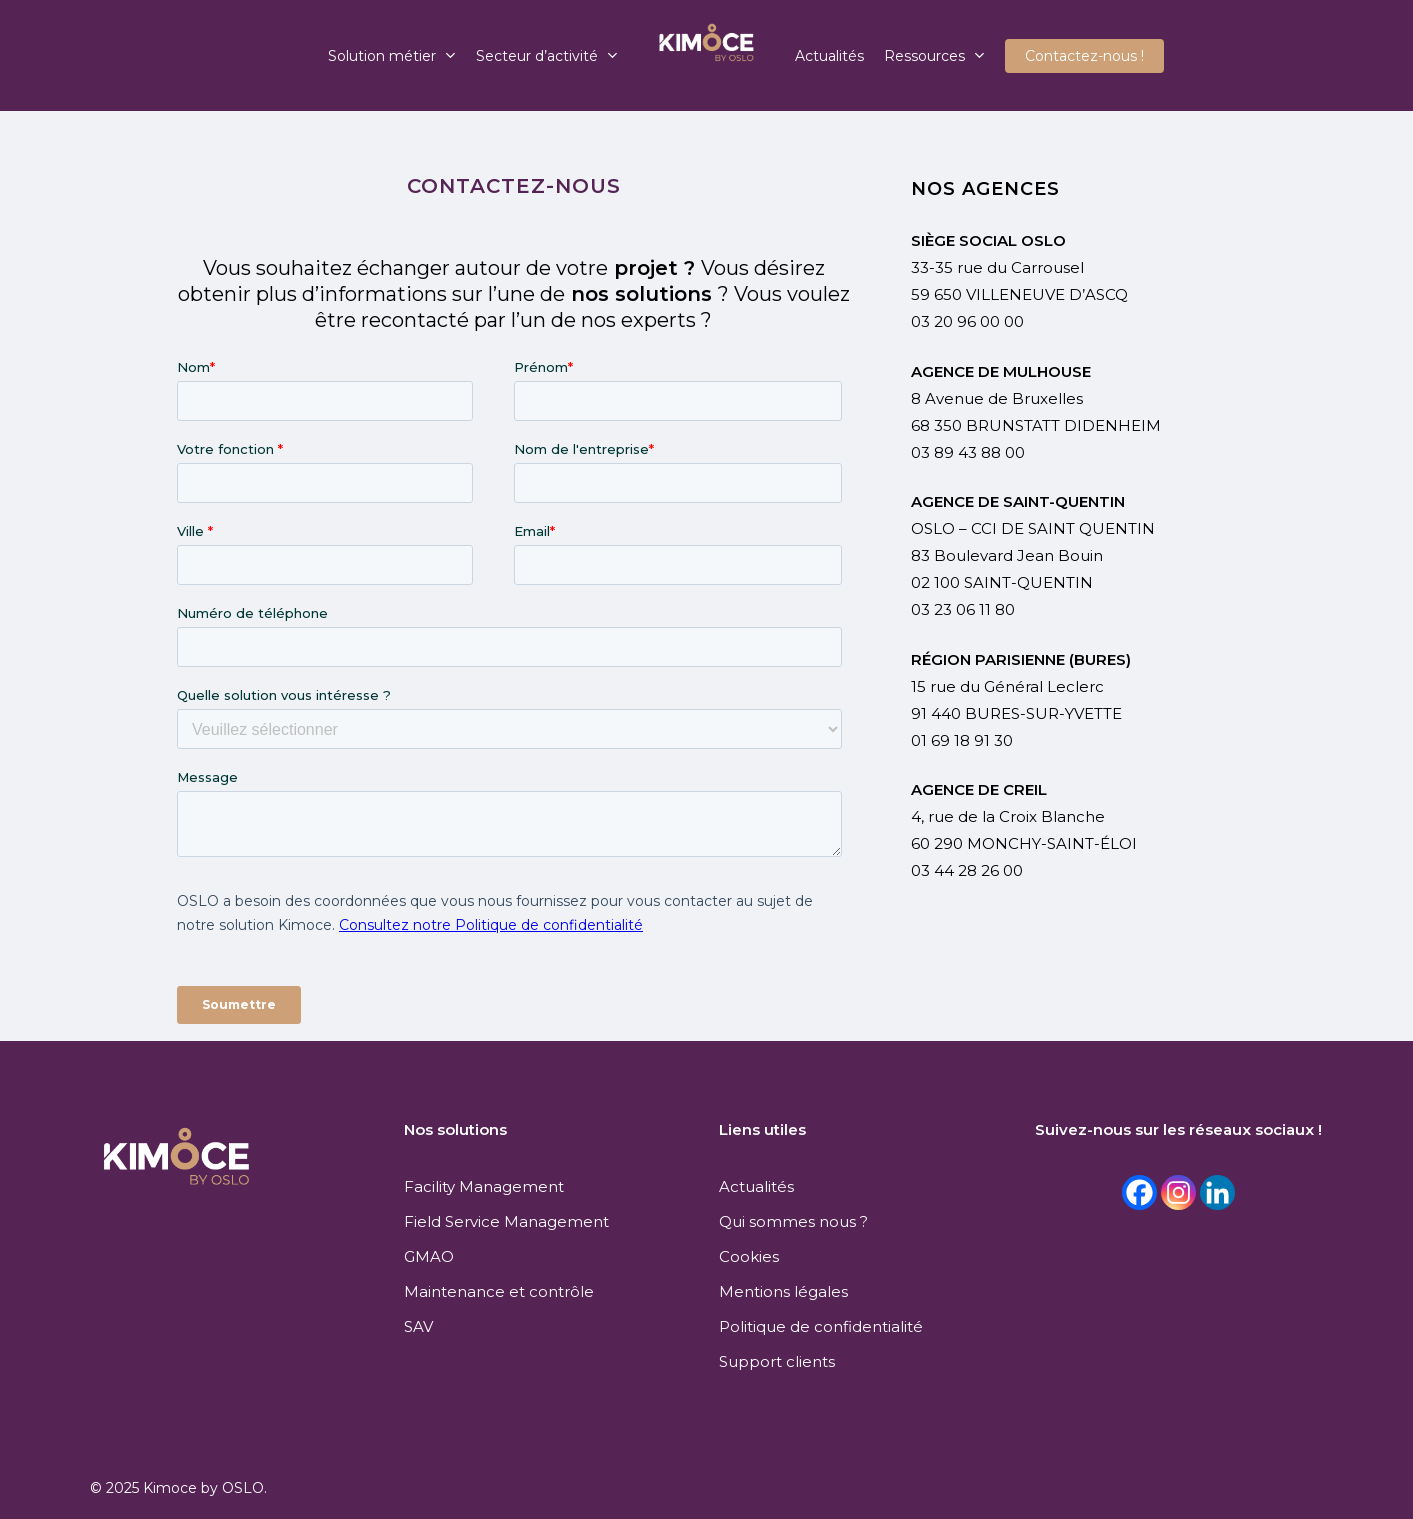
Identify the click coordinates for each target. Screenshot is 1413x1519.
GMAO (429, 1256)
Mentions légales (783, 1291)
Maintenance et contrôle (499, 1291)
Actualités (756, 1186)
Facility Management (484, 1186)
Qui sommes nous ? (793, 1221)
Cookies (749, 1256)
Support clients (777, 1361)
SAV (418, 1326)
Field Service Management (506, 1221)
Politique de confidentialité (821, 1326)
